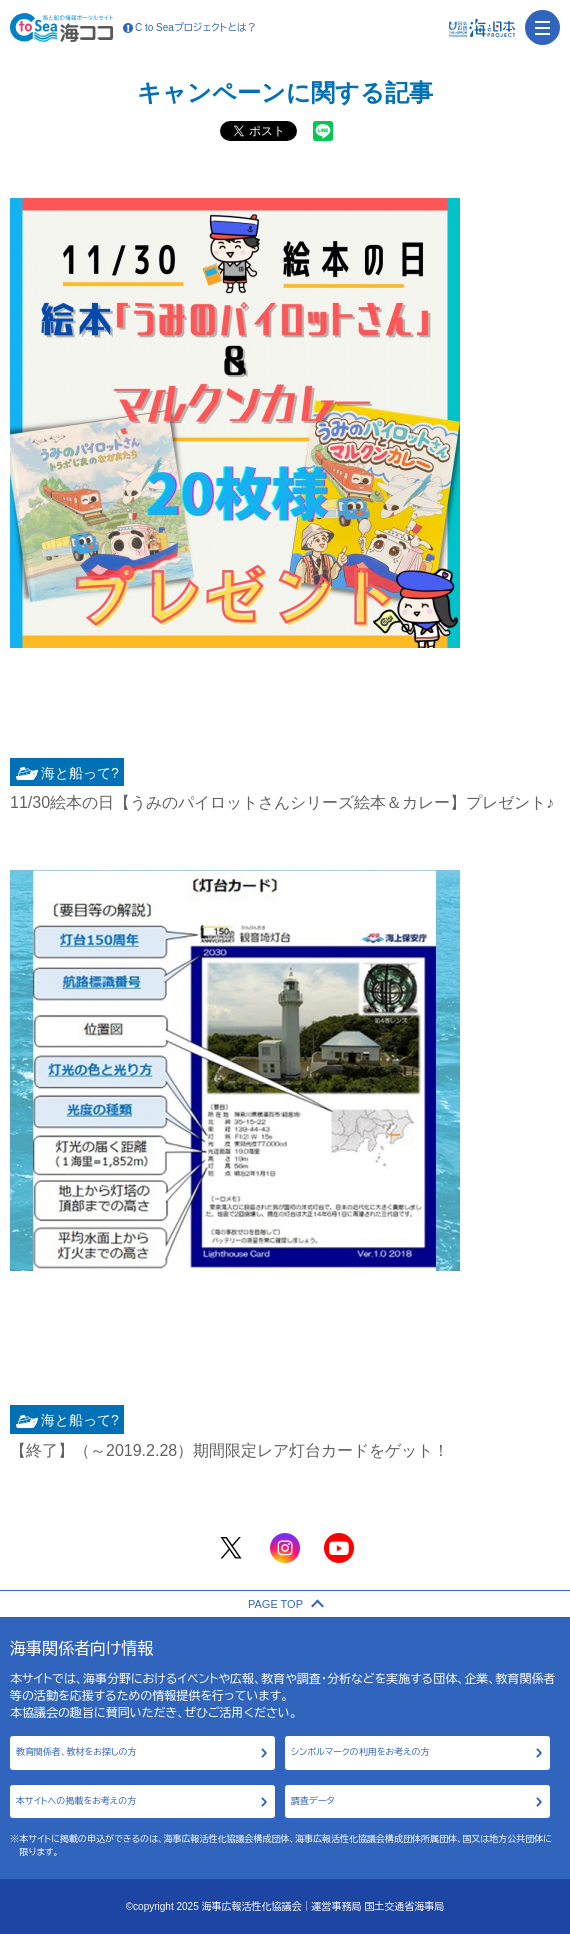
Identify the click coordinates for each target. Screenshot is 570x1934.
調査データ (312, 1801)
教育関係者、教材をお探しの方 (76, 1752)
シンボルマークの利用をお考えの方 (360, 1752)
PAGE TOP (285, 1604)
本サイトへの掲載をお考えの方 (76, 1801)
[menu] (542, 27)
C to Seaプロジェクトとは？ (190, 28)
